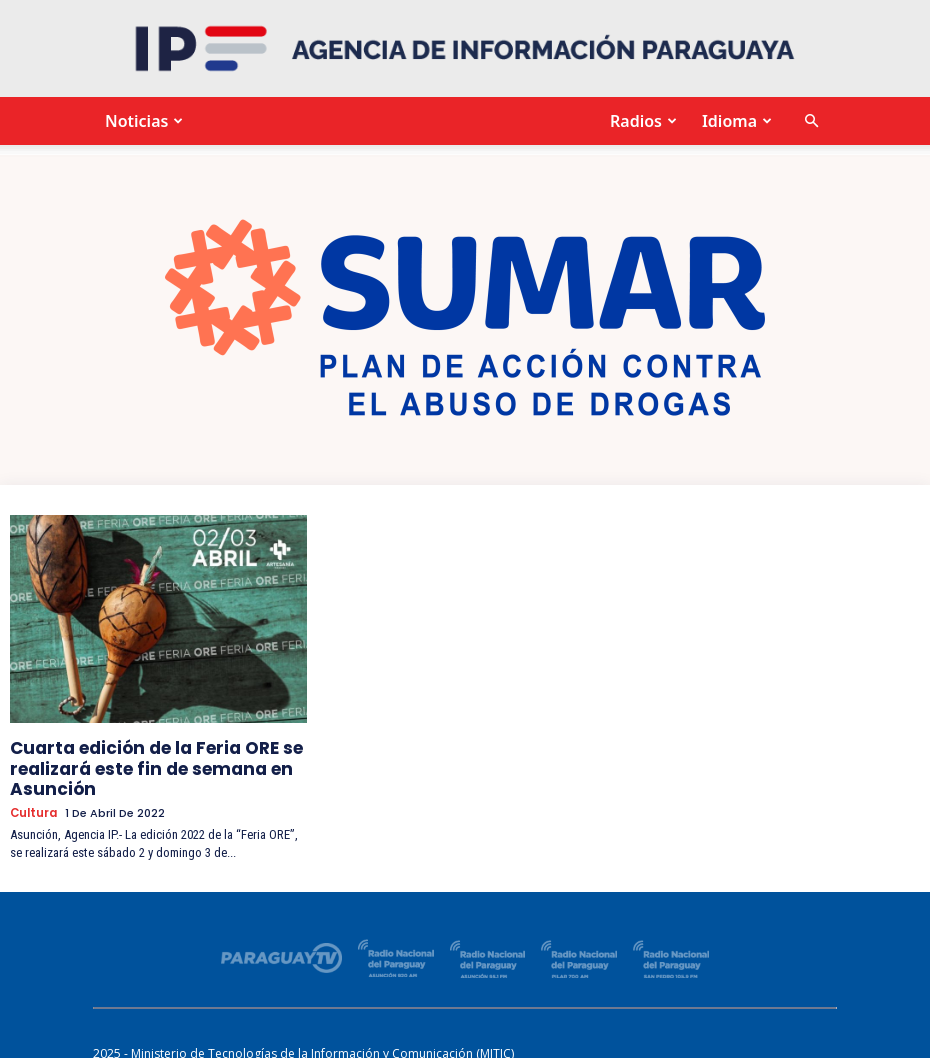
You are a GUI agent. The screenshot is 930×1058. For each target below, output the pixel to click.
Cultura (33, 801)
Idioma (734, 121)
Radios (641, 121)
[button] (811, 121)
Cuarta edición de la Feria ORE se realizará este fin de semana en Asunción (135, 763)
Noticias (141, 121)
